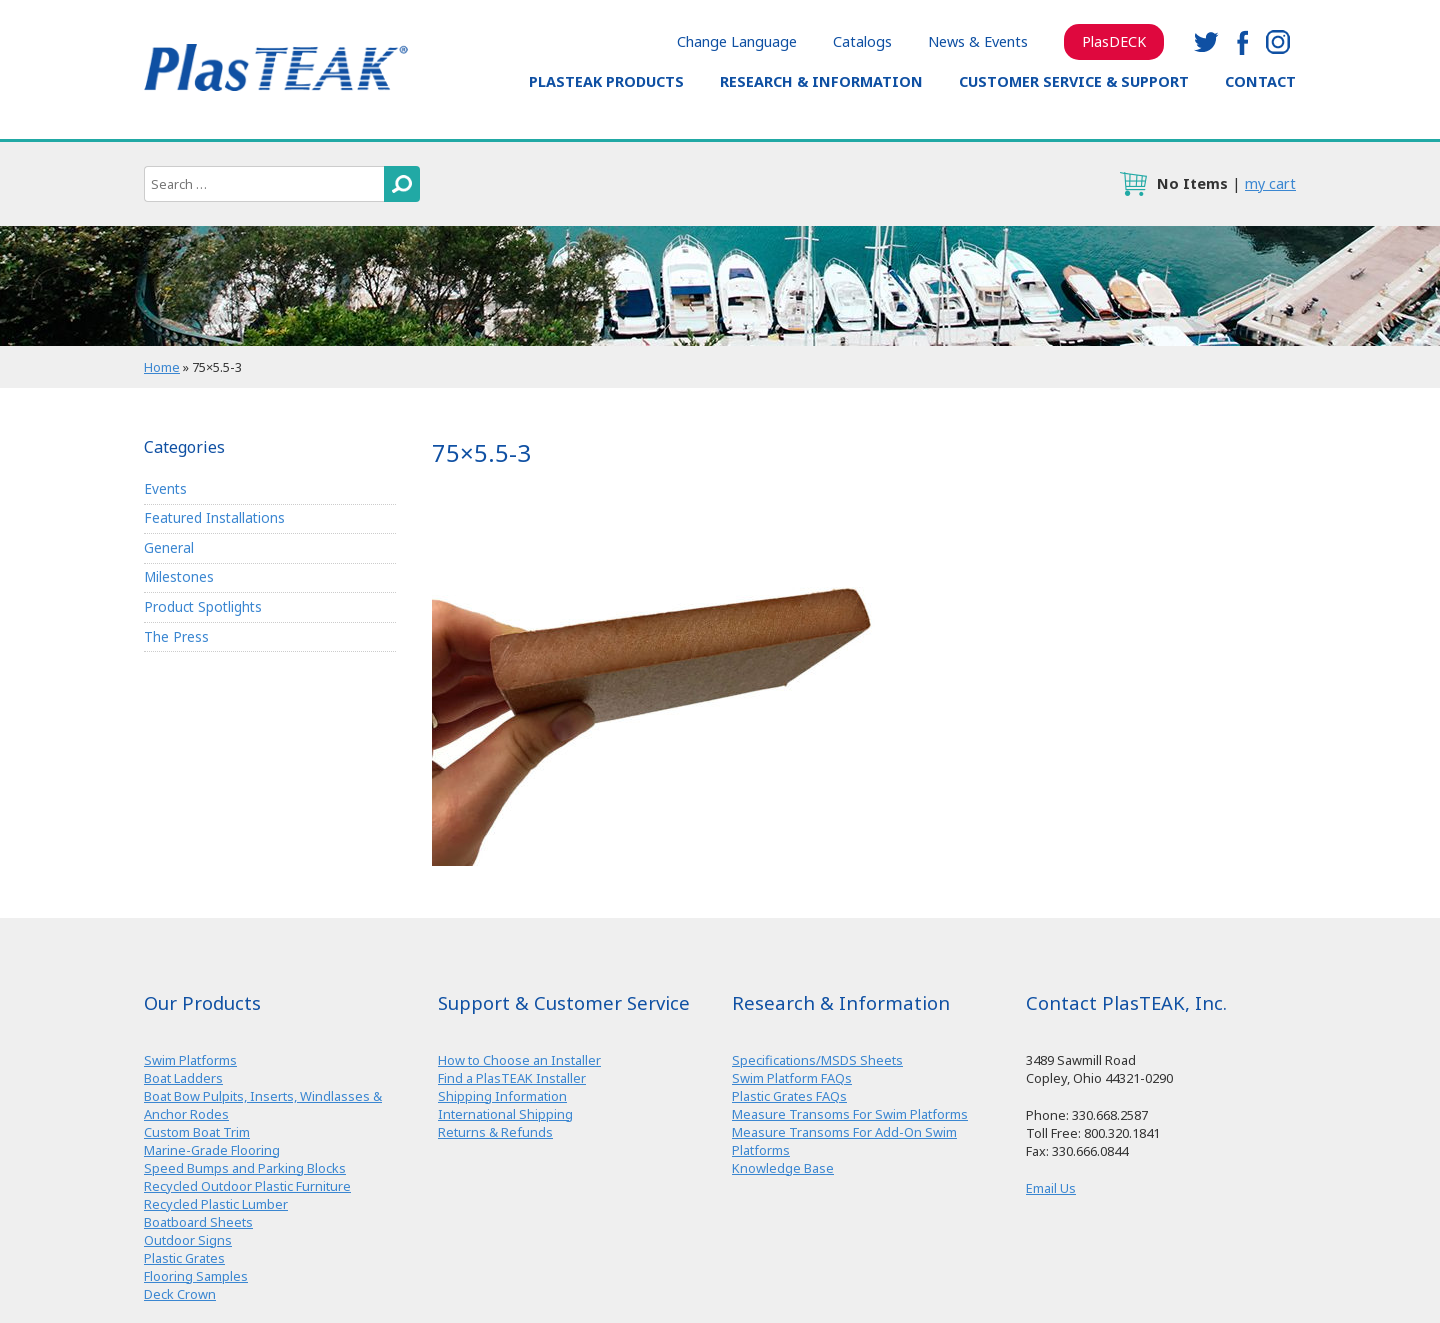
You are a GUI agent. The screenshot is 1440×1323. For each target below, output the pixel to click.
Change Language (737, 41)
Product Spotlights (203, 606)
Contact (1260, 81)
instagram (1278, 42)
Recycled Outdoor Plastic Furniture (247, 1186)
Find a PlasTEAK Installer (512, 1078)
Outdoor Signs (188, 1240)
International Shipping (505, 1114)
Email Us (1051, 1188)
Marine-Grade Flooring (212, 1150)
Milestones (179, 576)
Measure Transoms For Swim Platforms (850, 1114)
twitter (1206, 42)
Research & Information (821, 81)
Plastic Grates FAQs (789, 1096)
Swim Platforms (190, 1060)
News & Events (978, 41)
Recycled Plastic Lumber (216, 1204)
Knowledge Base (783, 1168)
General (169, 547)
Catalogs (862, 41)
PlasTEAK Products (606, 81)
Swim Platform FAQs (792, 1078)
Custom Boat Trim (197, 1132)
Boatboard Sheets (198, 1222)
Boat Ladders (183, 1078)
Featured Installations (214, 517)
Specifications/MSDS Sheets (817, 1060)
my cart (1270, 183)
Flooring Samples (196, 1276)
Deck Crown (180, 1294)
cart (1133, 184)
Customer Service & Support (1074, 81)
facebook (1242, 42)
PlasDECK (1114, 41)
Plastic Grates (184, 1258)
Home (162, 367)
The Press (176, 636)
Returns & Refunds (495, 1132)
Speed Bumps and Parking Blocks (245, 1168)
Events (165, 488)
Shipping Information (502, 1096)
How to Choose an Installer (519, 1060)
